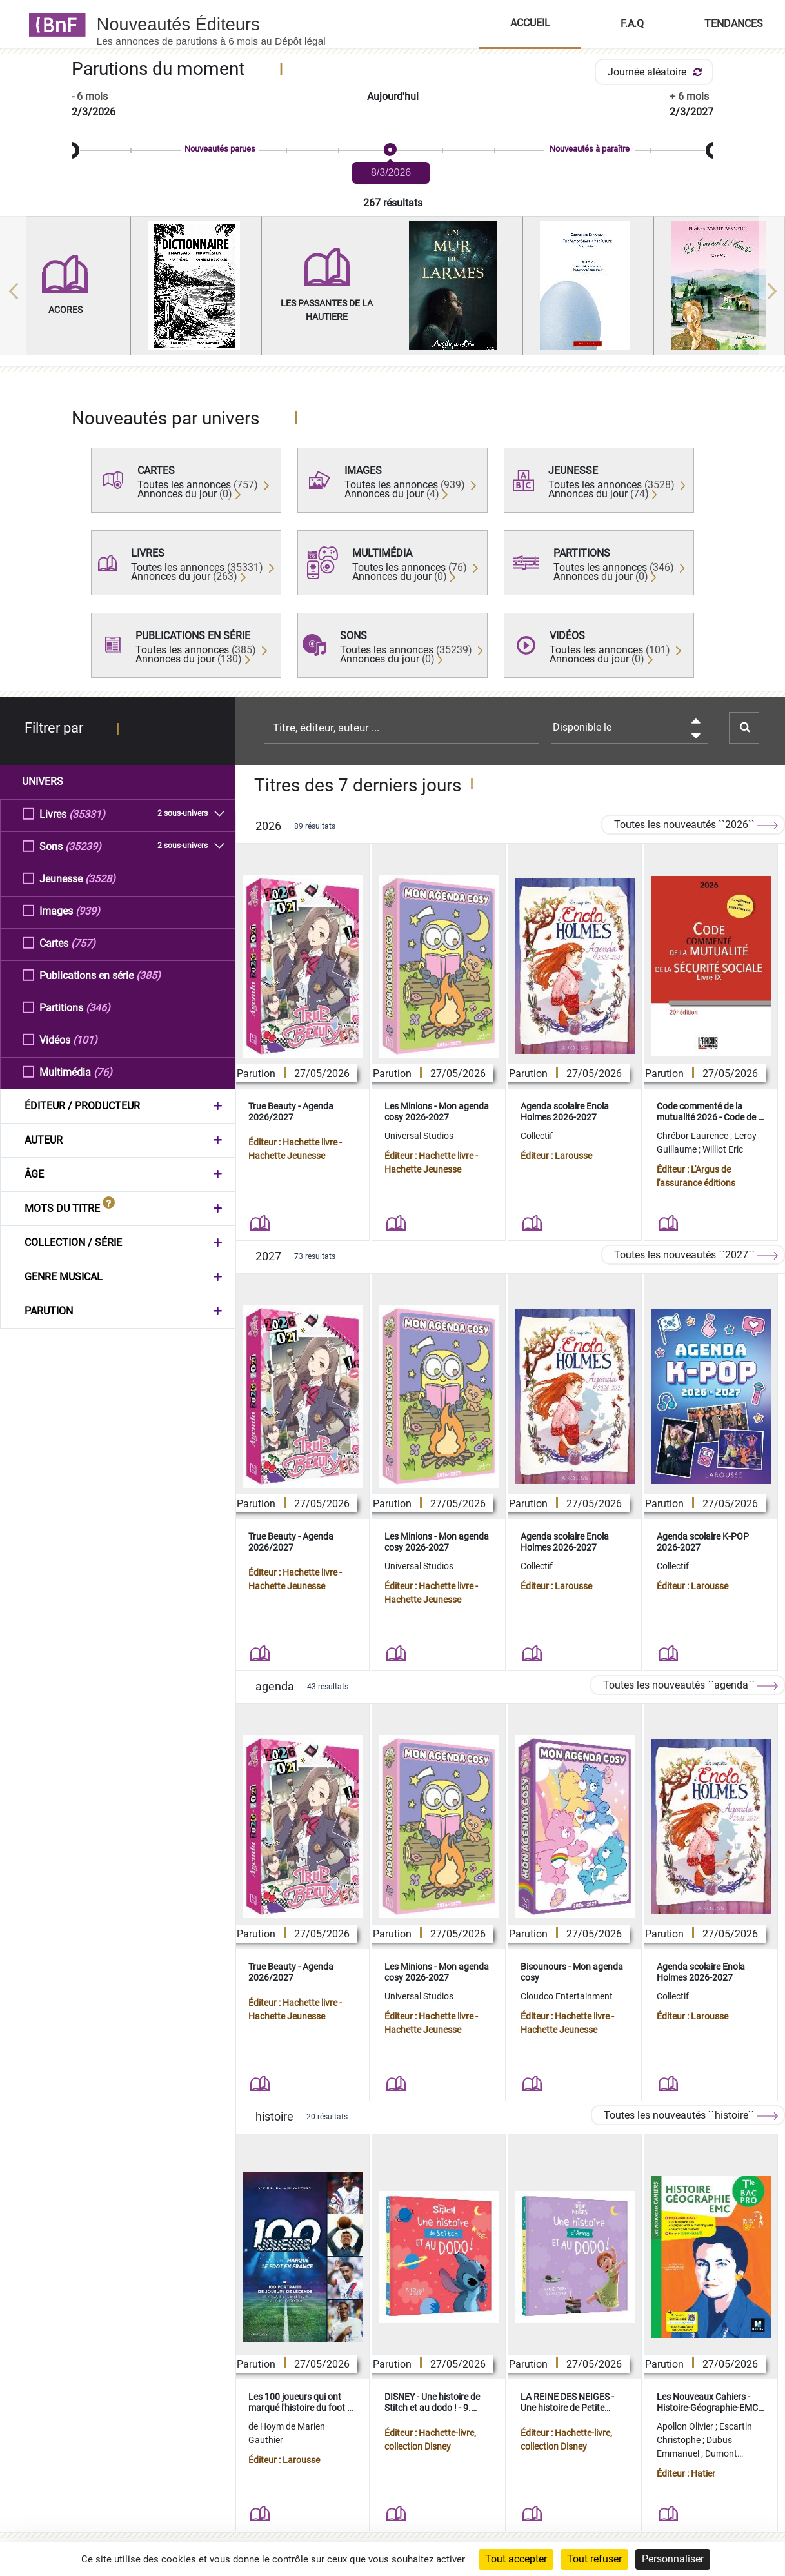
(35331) (87, 813)
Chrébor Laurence (693, 1136)
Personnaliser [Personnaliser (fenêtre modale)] (673, 2559)
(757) (83, 942)
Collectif (537, 1136)
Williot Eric (722, 1149)
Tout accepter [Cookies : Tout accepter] (516, 2559)
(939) (87, 910)
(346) (98, 1007)
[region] (392, 291)
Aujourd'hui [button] (393, 96)
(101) (85, 1039)
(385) (148, 975)
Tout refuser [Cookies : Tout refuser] (594, 2559)
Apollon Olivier (686, 2426)
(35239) (83, 846)
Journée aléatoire (657, 72)
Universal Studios (418, 1136)
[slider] (392, 150)
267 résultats (392, 203)
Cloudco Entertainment (567, 1996)
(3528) (100, 878)
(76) (103, 1071)
